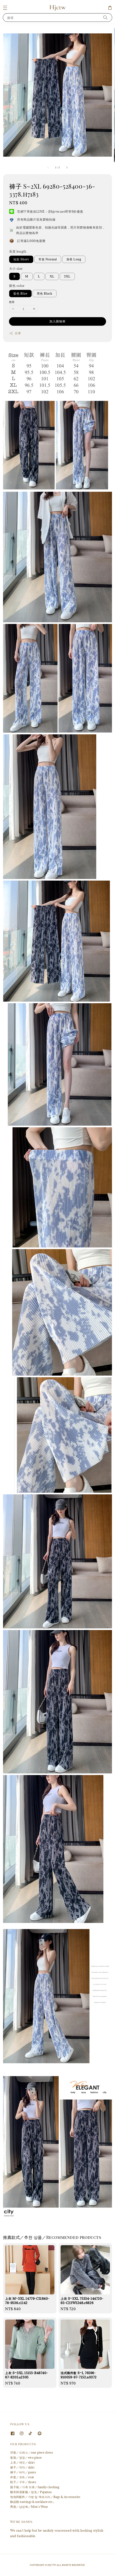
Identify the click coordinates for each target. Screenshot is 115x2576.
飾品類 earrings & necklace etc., (32, 2502)
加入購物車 (57, 321)
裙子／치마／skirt (22, 2467)
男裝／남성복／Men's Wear (29, 2507)
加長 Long (73, 259)
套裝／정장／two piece (26, 2457)
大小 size (15, 268)
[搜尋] (105, 17)
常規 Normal (48, 259)
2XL (67, 276)
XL (52, 276)
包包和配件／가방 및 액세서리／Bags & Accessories (45, 2497)
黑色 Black (44, 293)
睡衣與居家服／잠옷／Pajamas (31, 2492)
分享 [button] (15, 333)
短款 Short (21, 259)
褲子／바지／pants (23, 2472)
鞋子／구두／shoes (23, 2482)
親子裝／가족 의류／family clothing (34, 2487)
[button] (5, 7)
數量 (12, 302)
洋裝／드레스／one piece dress (31, 2452)
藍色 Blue (20, 293)
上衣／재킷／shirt (22, 2462)
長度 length (17, 251)
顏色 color (17, 286)
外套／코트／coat (22, 2477)
